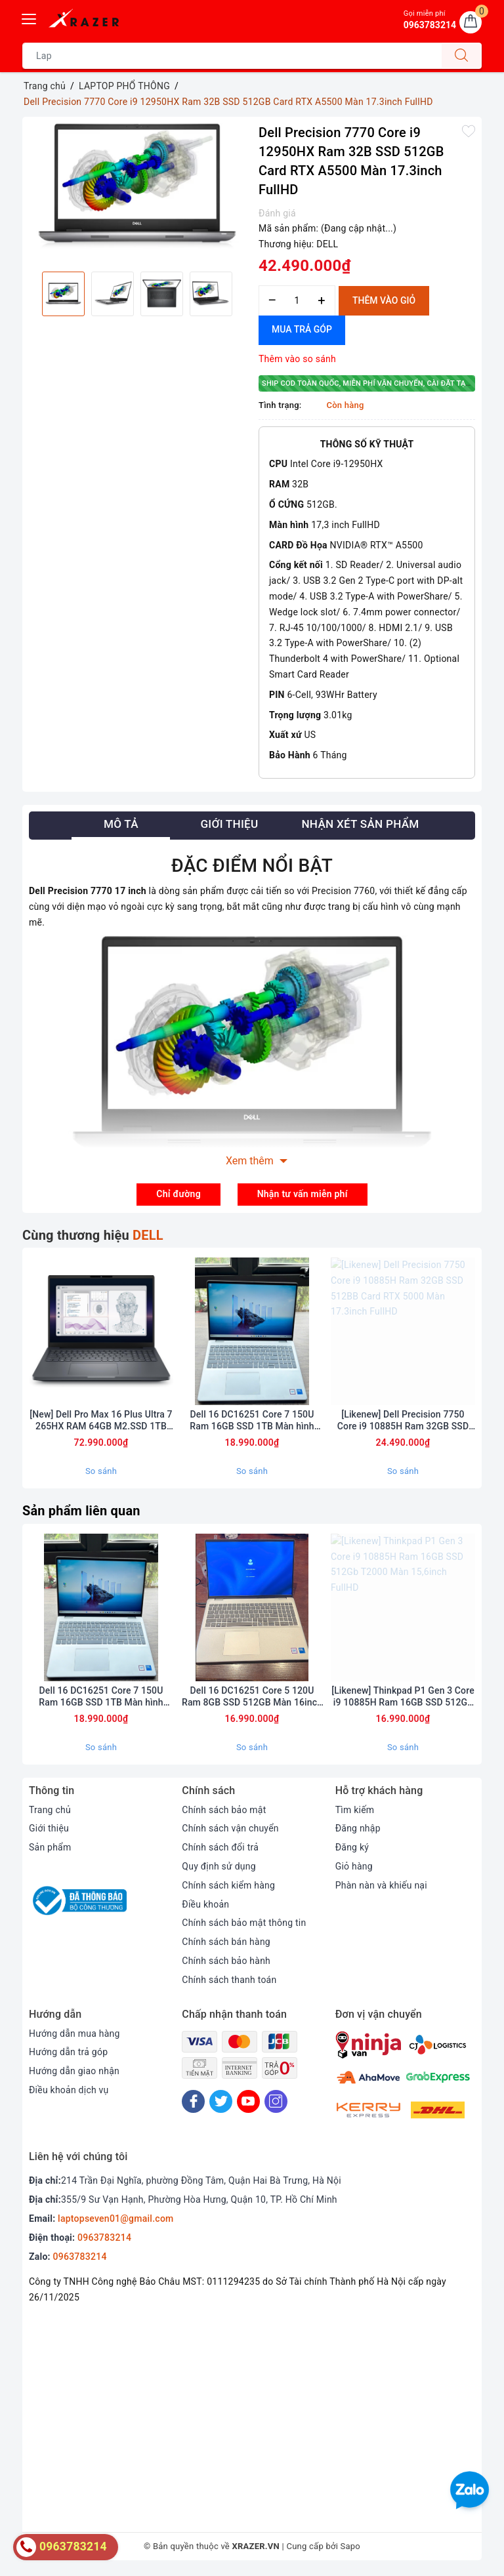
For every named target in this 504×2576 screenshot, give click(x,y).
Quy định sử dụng (219, 1868)
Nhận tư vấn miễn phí (302, 1194)
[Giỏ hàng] (470, 22)
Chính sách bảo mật (224, 1812)
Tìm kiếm (355, 1812)
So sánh (101, 1472)
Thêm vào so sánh (297, 359)
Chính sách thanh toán (229, 1981)
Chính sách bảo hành (226, 1962)
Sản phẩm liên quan (81, 1512)
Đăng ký (352, 1849)
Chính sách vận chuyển (230, 1831)
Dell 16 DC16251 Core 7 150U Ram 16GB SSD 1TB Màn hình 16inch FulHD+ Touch (252, 1421)
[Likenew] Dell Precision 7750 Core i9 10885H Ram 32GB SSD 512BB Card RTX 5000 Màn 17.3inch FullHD (403, 1421)
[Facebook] (193, 2103)
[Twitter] (220, 2103)
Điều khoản (205, 1906)
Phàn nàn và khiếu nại (381, 1887)
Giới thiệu (49, 1831)
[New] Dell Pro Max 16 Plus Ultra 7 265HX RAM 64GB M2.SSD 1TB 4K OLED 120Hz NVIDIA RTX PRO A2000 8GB (101, 1421)
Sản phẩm (50, 1849)
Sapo (351, 2549)
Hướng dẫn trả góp (68, 2054)
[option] (137, 186)
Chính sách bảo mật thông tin (244, 1925)
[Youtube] (248, 2103)
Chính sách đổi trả (220, 1849)
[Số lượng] (296, 301)
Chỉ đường (178, 1194)
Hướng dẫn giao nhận (74, 2073)
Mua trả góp (302, 329)
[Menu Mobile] (29, 17)
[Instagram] (275, 2103)
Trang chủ (50, 1812)
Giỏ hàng (354, 1868)
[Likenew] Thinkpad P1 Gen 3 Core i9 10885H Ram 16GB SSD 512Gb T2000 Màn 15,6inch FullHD (402, 1698)
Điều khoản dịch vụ (69, 2092)
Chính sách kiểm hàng (228, 1887)
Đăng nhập (358, 1831)
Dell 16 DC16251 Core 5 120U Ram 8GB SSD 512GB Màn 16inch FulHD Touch (252, 1698)
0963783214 (104, 2240)
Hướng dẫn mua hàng (74, 2035)
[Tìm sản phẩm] (232, 56)
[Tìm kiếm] (461, 56)
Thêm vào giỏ (383, 300)
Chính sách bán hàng (226, 1943)
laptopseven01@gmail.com (115, 2221)
